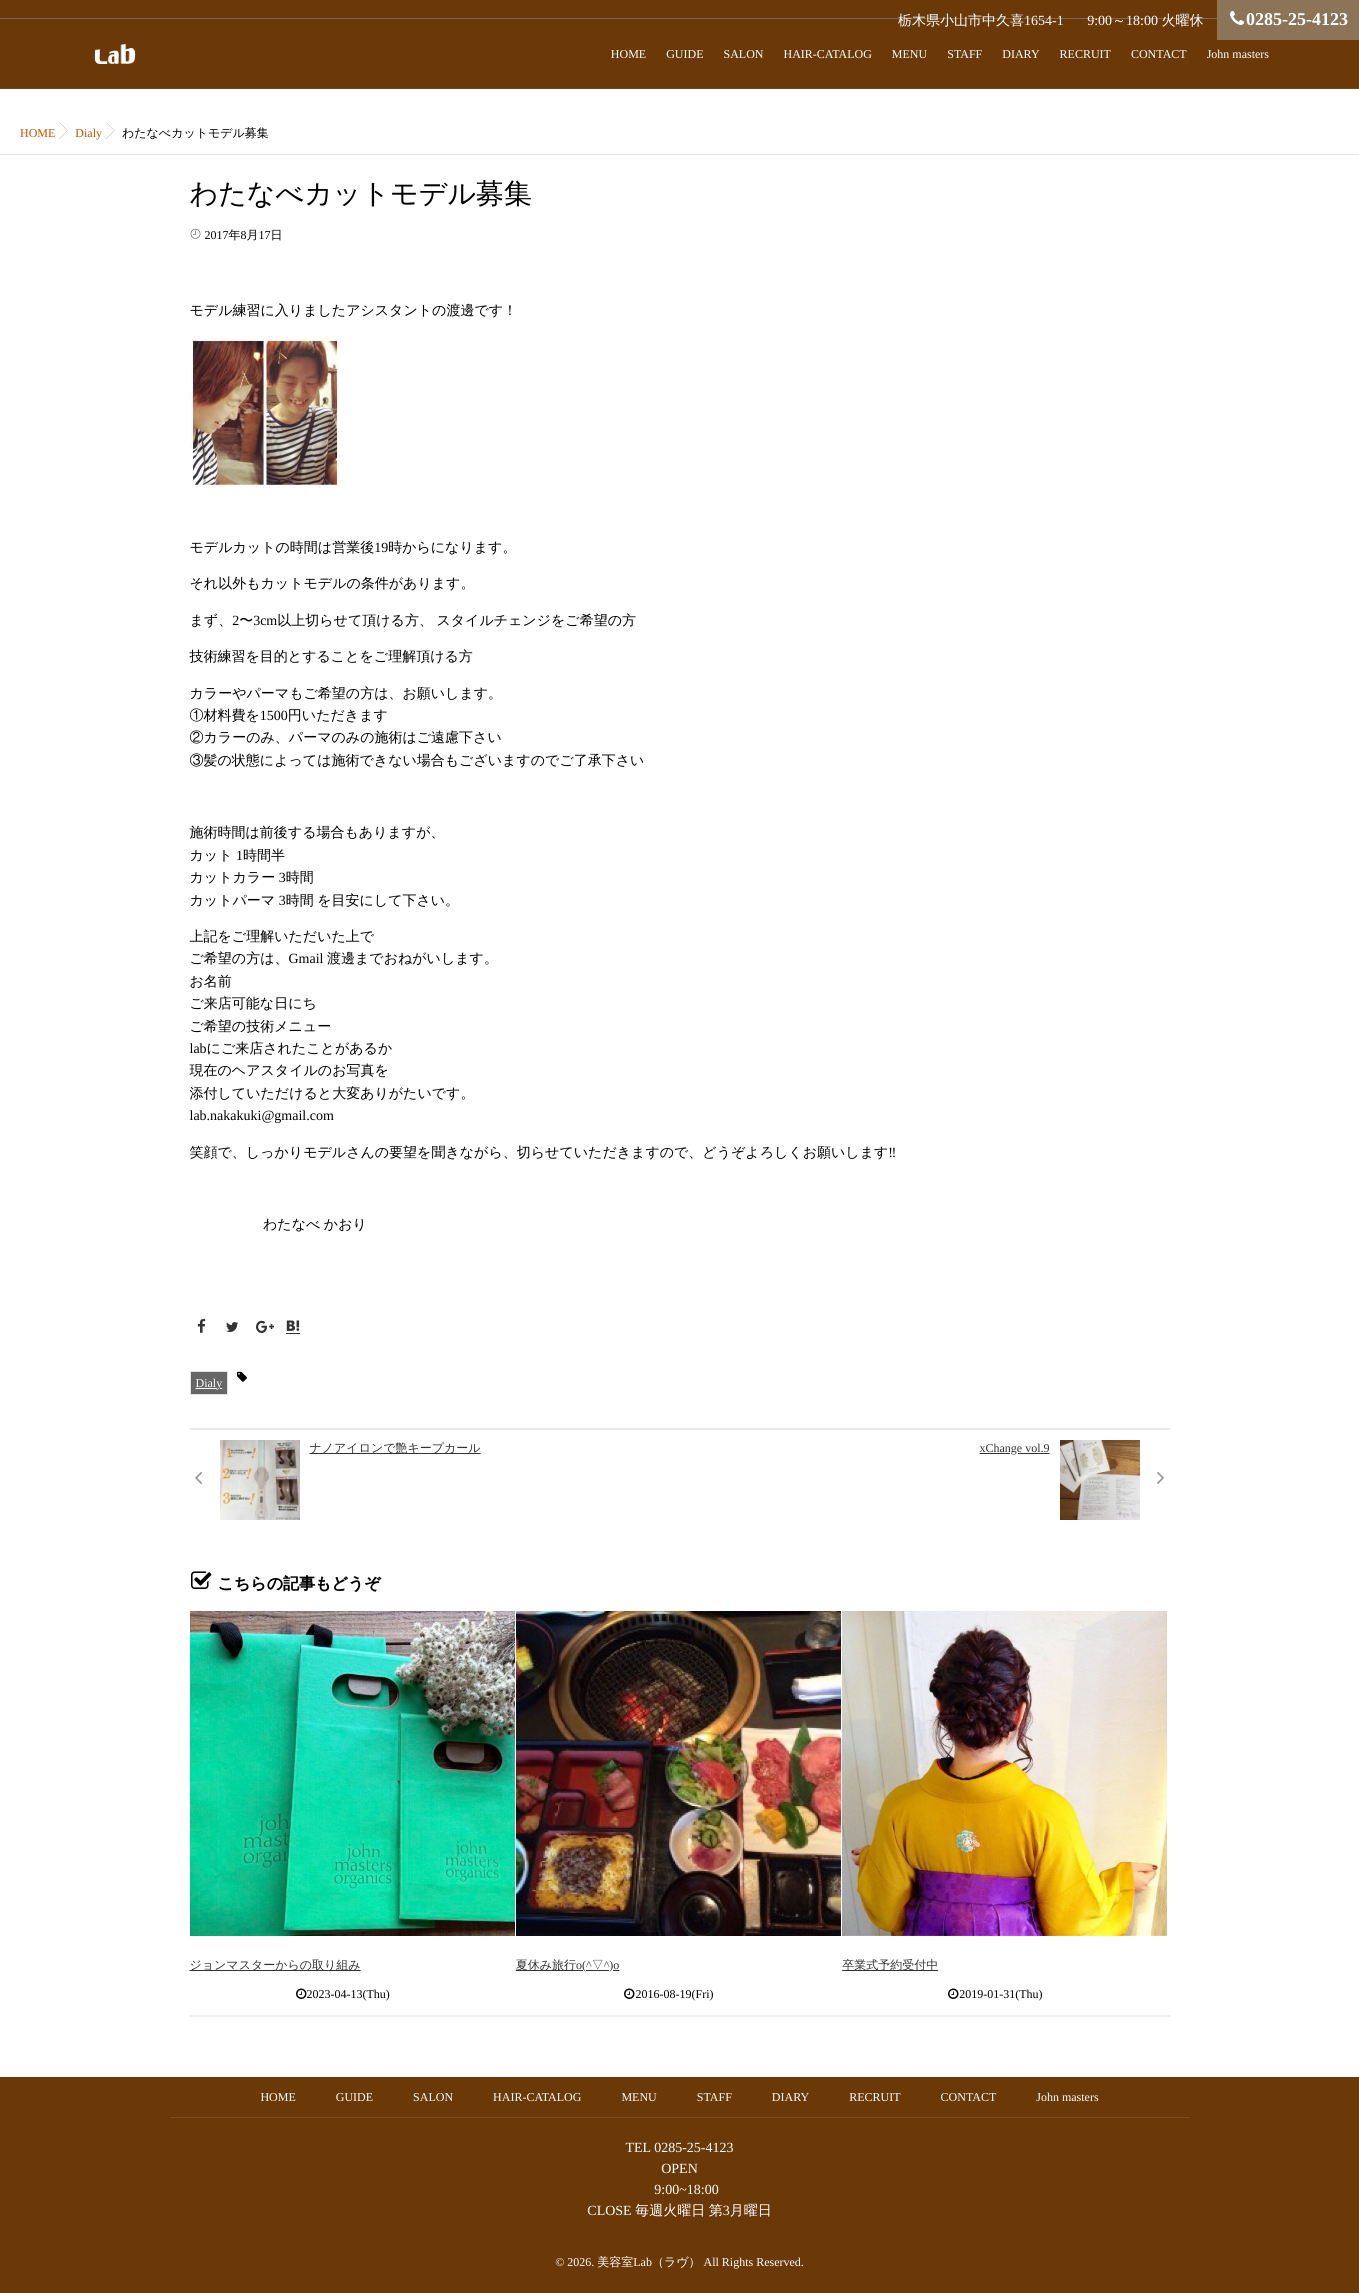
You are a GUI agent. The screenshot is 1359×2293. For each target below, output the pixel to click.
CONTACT (1159, 54)
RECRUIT (1085, 54)
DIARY (1020, 54)
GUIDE (684, 54)
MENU (909, 54)
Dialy (209, 1383)
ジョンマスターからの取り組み (275, 1965)
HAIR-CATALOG (827, 54)
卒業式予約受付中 (890, 1965)
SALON (743, 54)
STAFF (964, 54)
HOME (628, 54)
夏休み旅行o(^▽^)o (568, 1965)
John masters (1238, 54)
